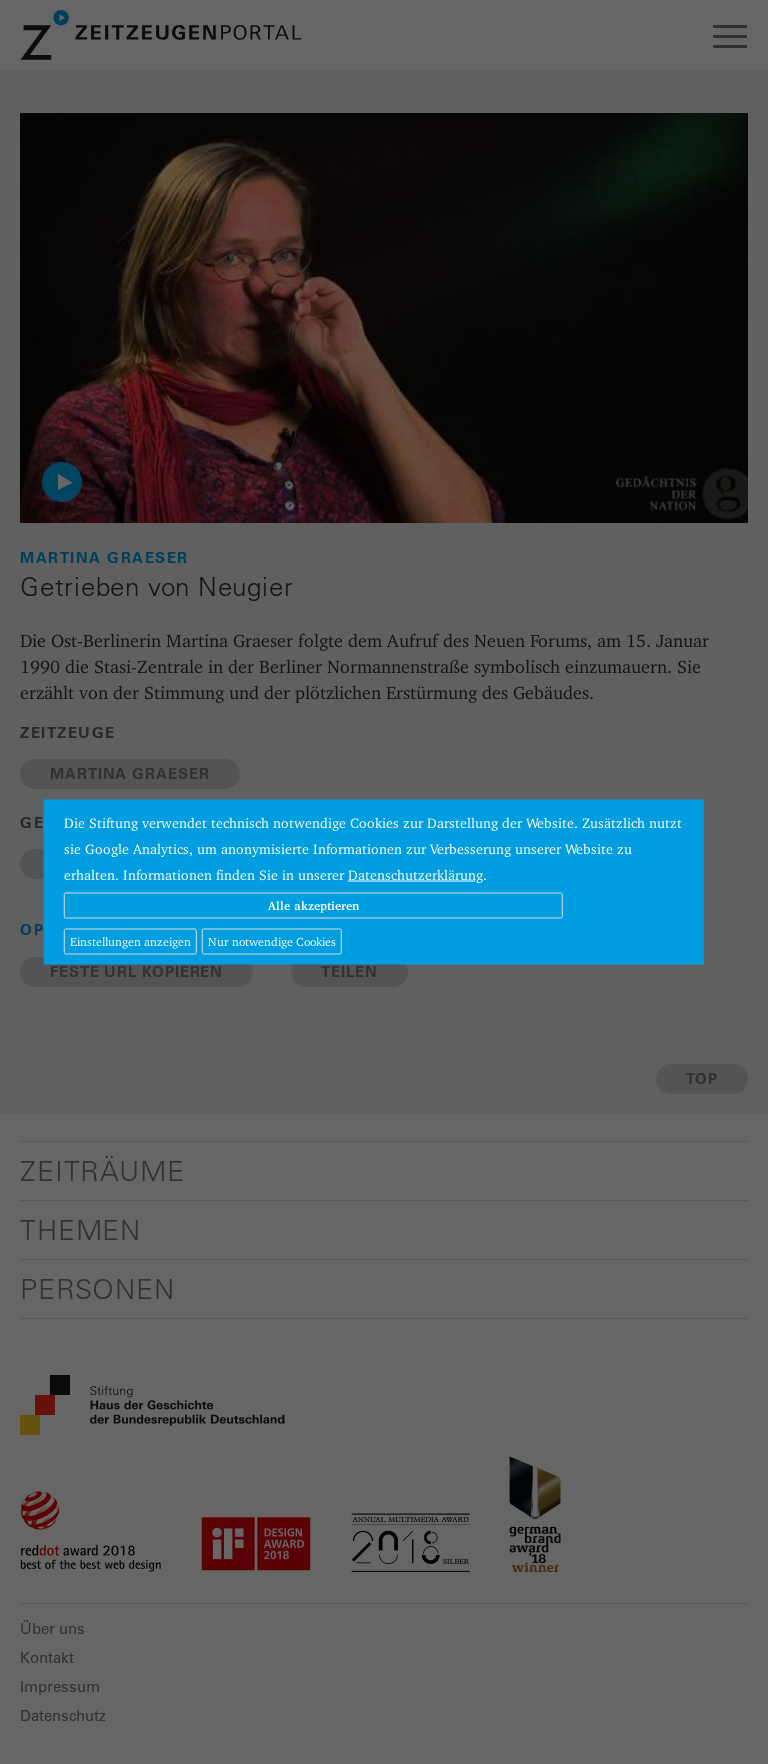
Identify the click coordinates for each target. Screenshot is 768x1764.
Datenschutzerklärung (415, 875)
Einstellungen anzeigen (130, 941)
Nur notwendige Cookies (272, 941)
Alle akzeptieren (313, 905)
